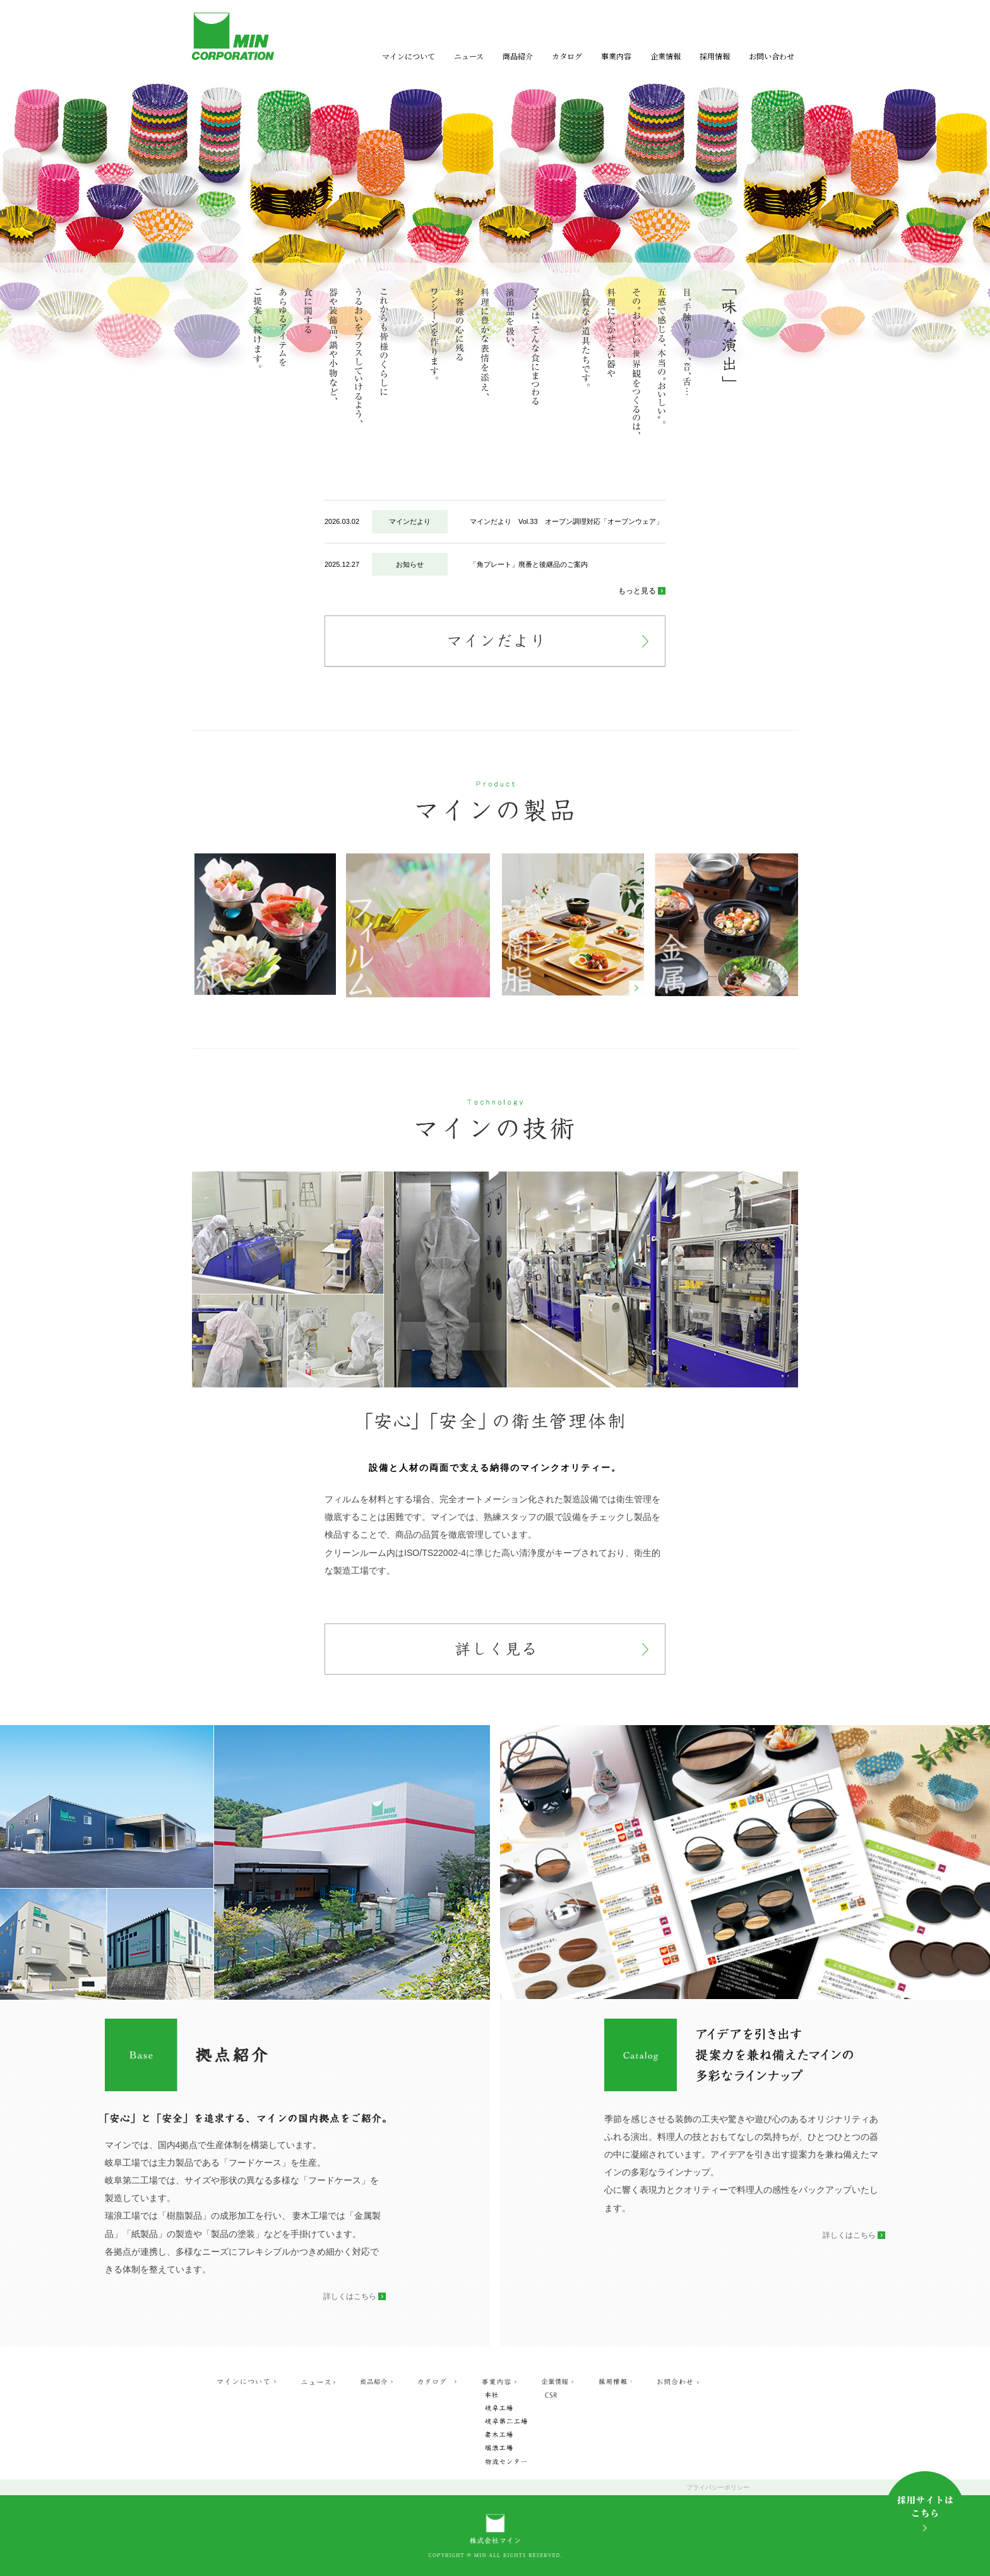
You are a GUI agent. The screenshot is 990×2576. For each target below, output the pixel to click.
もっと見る (637, 590)
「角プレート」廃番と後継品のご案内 (529, 564)
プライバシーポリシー (717, 2487)
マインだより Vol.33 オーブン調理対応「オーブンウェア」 (566, 521)
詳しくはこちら (349, 2296)
